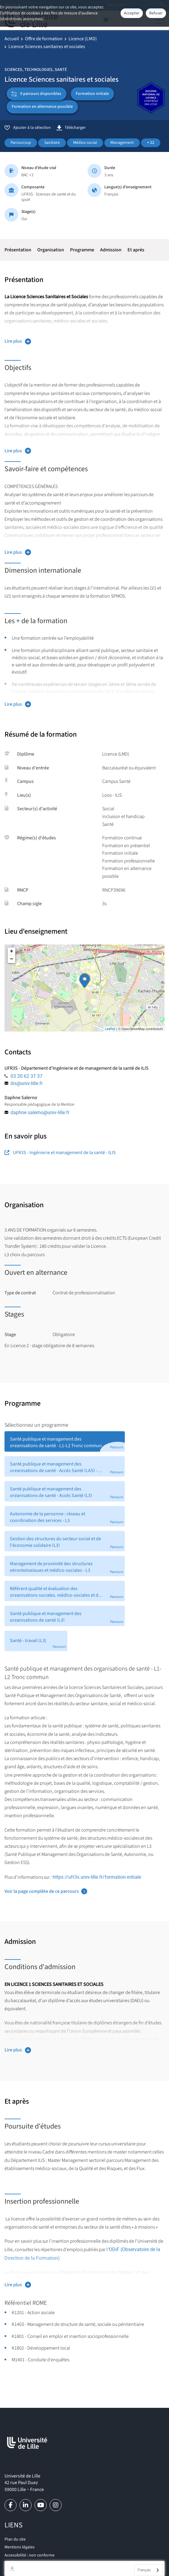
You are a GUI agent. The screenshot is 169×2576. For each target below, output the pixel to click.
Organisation (50, 250)
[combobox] (148, 2570)
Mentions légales (20, 2547)
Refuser (156, 13)
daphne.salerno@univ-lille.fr (40, 1112)
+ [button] (11, 951)
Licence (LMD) (83, 38)
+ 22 (150, 143)
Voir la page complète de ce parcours (42, 1891)
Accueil (12, 38)
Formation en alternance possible (42, 107)
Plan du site (15, 2539)
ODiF (114, 2249)
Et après (136, 250)
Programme (82, 250)
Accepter (132, 13)
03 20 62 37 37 (26, 1076)
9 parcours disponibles (36, 94)
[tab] (65, 1441)
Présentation (18, 250)
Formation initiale (92, 94)
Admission (110, 250)
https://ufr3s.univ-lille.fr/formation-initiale (97, 1877)
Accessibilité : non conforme (29, 2555)
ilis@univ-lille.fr (27, 1083)
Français (144, 2570)
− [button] (11, 959)
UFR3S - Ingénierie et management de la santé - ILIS (60, 1152)
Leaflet (110, 1028)
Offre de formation (44, 38)
